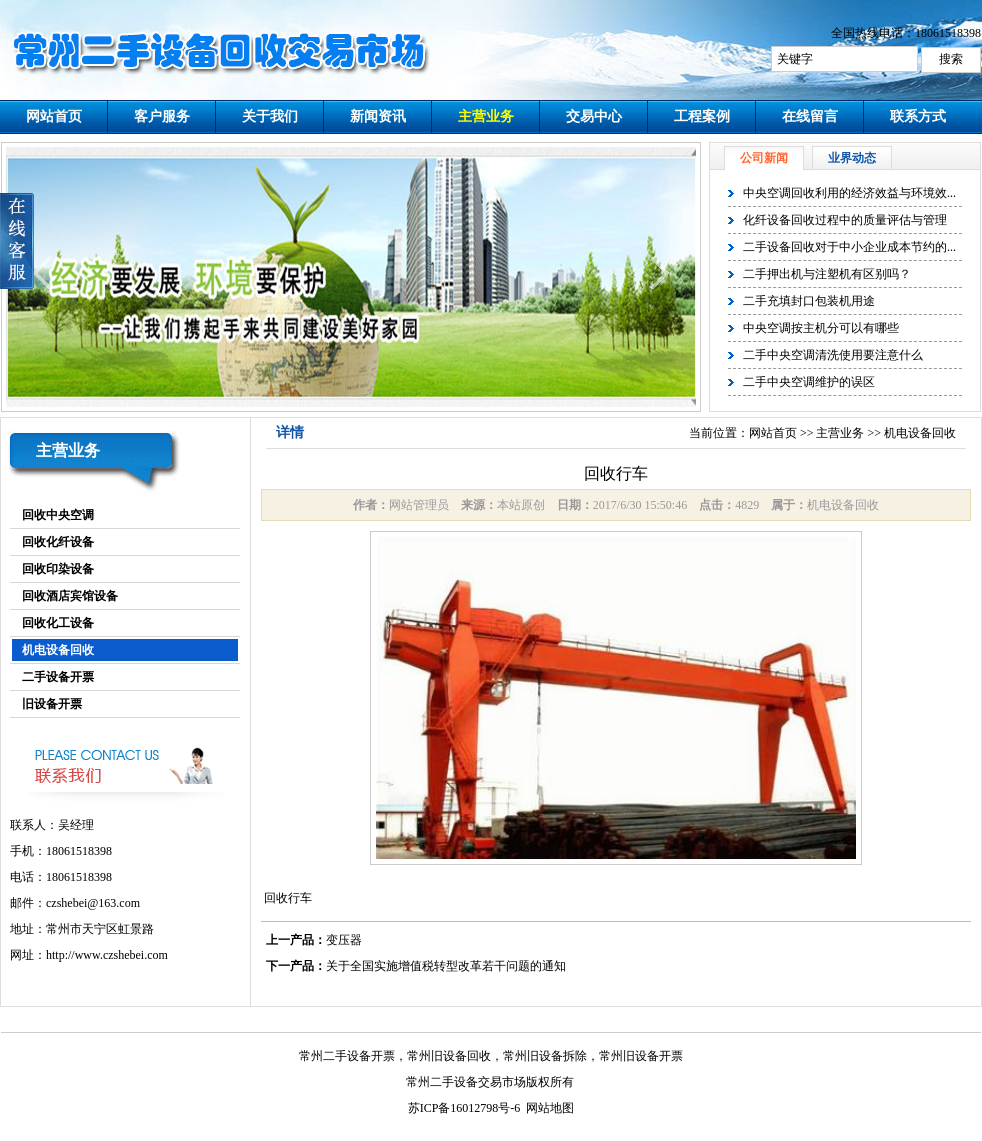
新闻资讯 (378, 116)
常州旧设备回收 (449, 1056)
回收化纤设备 (58, 542)
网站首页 (54, 116)
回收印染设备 (58, 569)
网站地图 (550, 1108)
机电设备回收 (58, 650)
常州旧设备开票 (641, 1056)
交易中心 (594, 116)
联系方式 (918, 116)
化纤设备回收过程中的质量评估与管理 (845, 220)
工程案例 (702, 116)
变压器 (344, 940)
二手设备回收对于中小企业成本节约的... (849, 247)
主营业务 (486, 116)
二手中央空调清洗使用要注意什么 (833, 355)
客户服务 (162, 116)
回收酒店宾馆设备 (70, 596)
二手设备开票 (58, 677)
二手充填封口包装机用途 (809, 301)
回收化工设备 (58, 623)
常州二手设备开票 (347, 1056)
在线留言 (810, 116)
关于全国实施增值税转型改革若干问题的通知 (446, 966)
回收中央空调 (58, 515)
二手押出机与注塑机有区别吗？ (827, 274)
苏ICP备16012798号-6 (464, 1108)
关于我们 (270, 116)
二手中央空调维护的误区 (809, 382)
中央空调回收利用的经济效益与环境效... (849, 193)
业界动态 (852, 158)
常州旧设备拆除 (545, 1056)
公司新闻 (764, 158)
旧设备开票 (52, 704)
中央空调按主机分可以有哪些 (821, 328)
